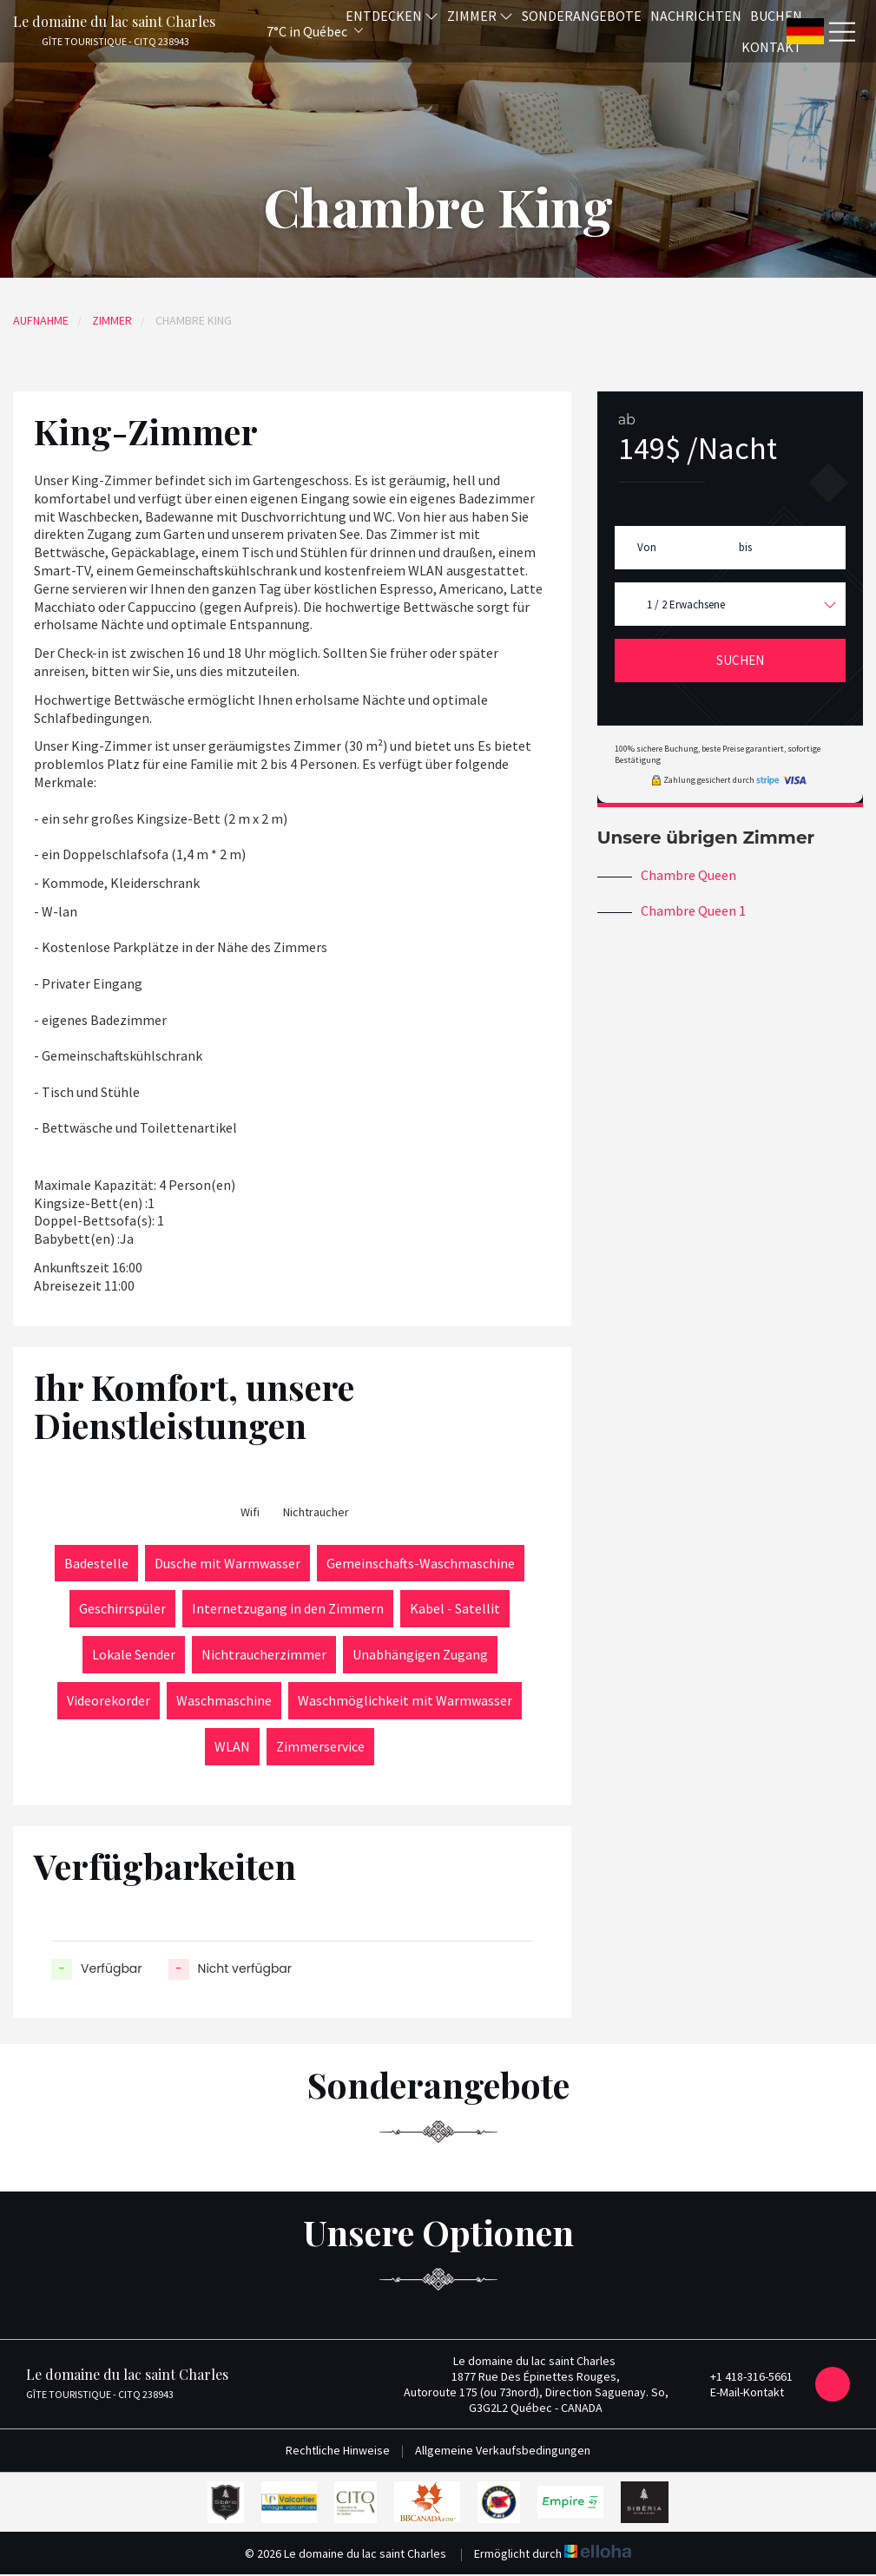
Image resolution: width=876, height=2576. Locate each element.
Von (646, 547)
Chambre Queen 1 (693, 910)
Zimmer (112, 320)
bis (745, 547)
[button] (292, 31)
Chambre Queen (688, 875)
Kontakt (771, 47)
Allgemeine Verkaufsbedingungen (502, 2450)
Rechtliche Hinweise (338, 2450)
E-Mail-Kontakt (737, 2392)
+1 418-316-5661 (741, 2376)
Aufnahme (41, 320)
